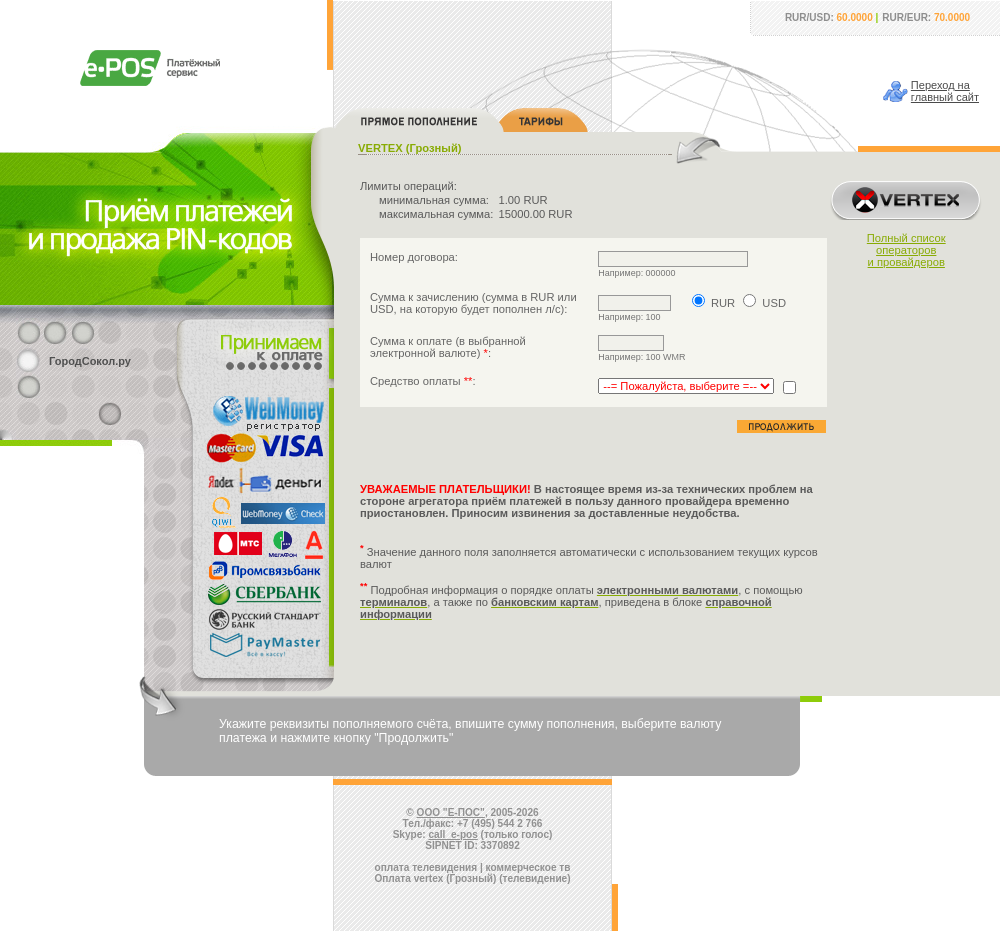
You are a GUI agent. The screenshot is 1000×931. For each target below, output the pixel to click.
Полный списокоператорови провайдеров (906, 250)
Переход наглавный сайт (945, 91)
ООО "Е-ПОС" (451, 812)
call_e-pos (453, 834)
